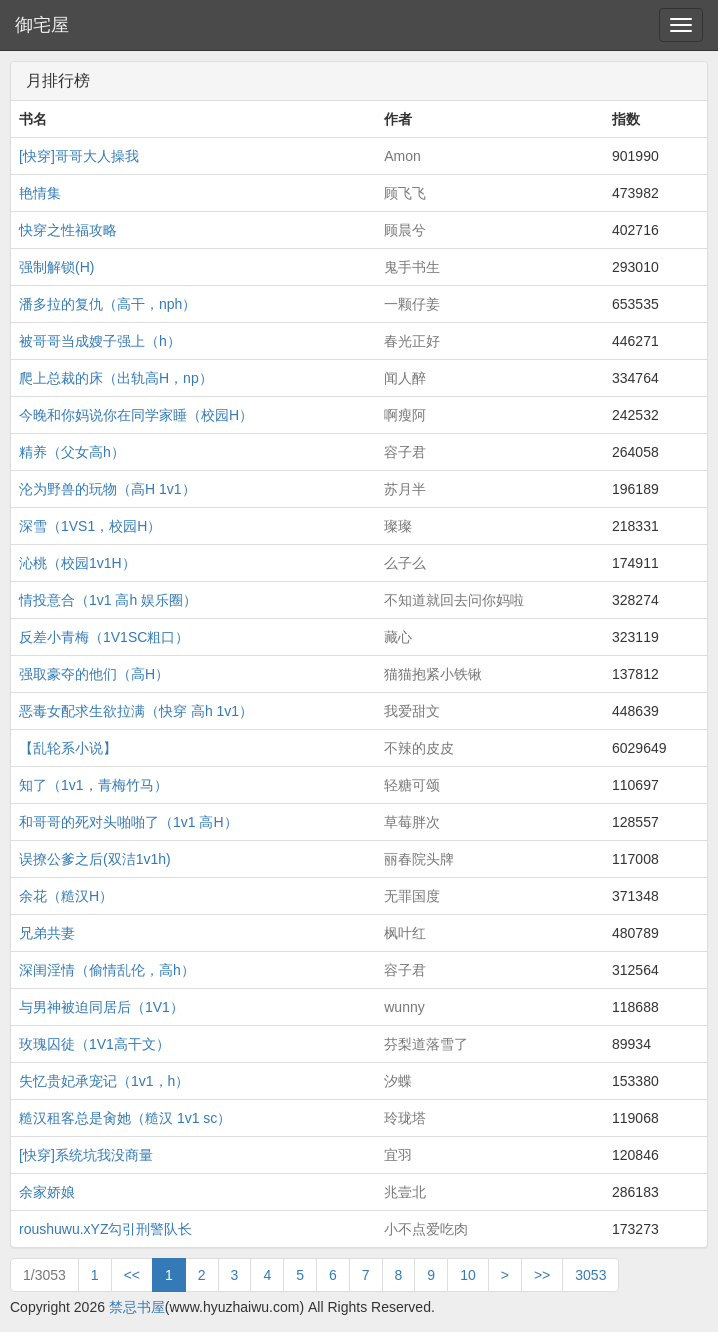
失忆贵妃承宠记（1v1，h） (104, 1081)
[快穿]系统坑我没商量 (86, 1155)
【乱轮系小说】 (68, 748)
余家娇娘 (47, 1192)
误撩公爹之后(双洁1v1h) (95, 859)
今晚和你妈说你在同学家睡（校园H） (136, 415)
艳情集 (40, 193)
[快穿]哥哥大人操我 (79, 156)
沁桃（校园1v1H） (77, 563)
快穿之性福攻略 (68, 230)
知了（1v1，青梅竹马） (93, 785)
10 (468, 1275)
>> (542, 1275)
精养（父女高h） (72, 452)
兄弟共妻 (47, 933)
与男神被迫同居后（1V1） (101, 1007)
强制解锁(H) (56, 267)
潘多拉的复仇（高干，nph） (107, 304)
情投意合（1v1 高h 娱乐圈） (108, 600)
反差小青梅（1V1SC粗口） (104, 637)
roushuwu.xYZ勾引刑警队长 (105, 1229)
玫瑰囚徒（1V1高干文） (94, 1044)
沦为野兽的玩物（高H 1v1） (107, 489)
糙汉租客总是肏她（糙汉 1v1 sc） (125, 1118)
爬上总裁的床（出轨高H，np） (116, 378)
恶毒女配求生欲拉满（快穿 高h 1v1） (136, 711)
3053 (590, 1275)
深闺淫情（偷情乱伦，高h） (107, 970)
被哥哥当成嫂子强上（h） (100, 341)
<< (132, 1275)
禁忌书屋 (137, 1307)
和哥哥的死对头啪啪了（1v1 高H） (128, 822)
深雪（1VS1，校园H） (90, 526)
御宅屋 (42, 25)
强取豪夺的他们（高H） (94, 674)
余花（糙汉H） (66, 896)
